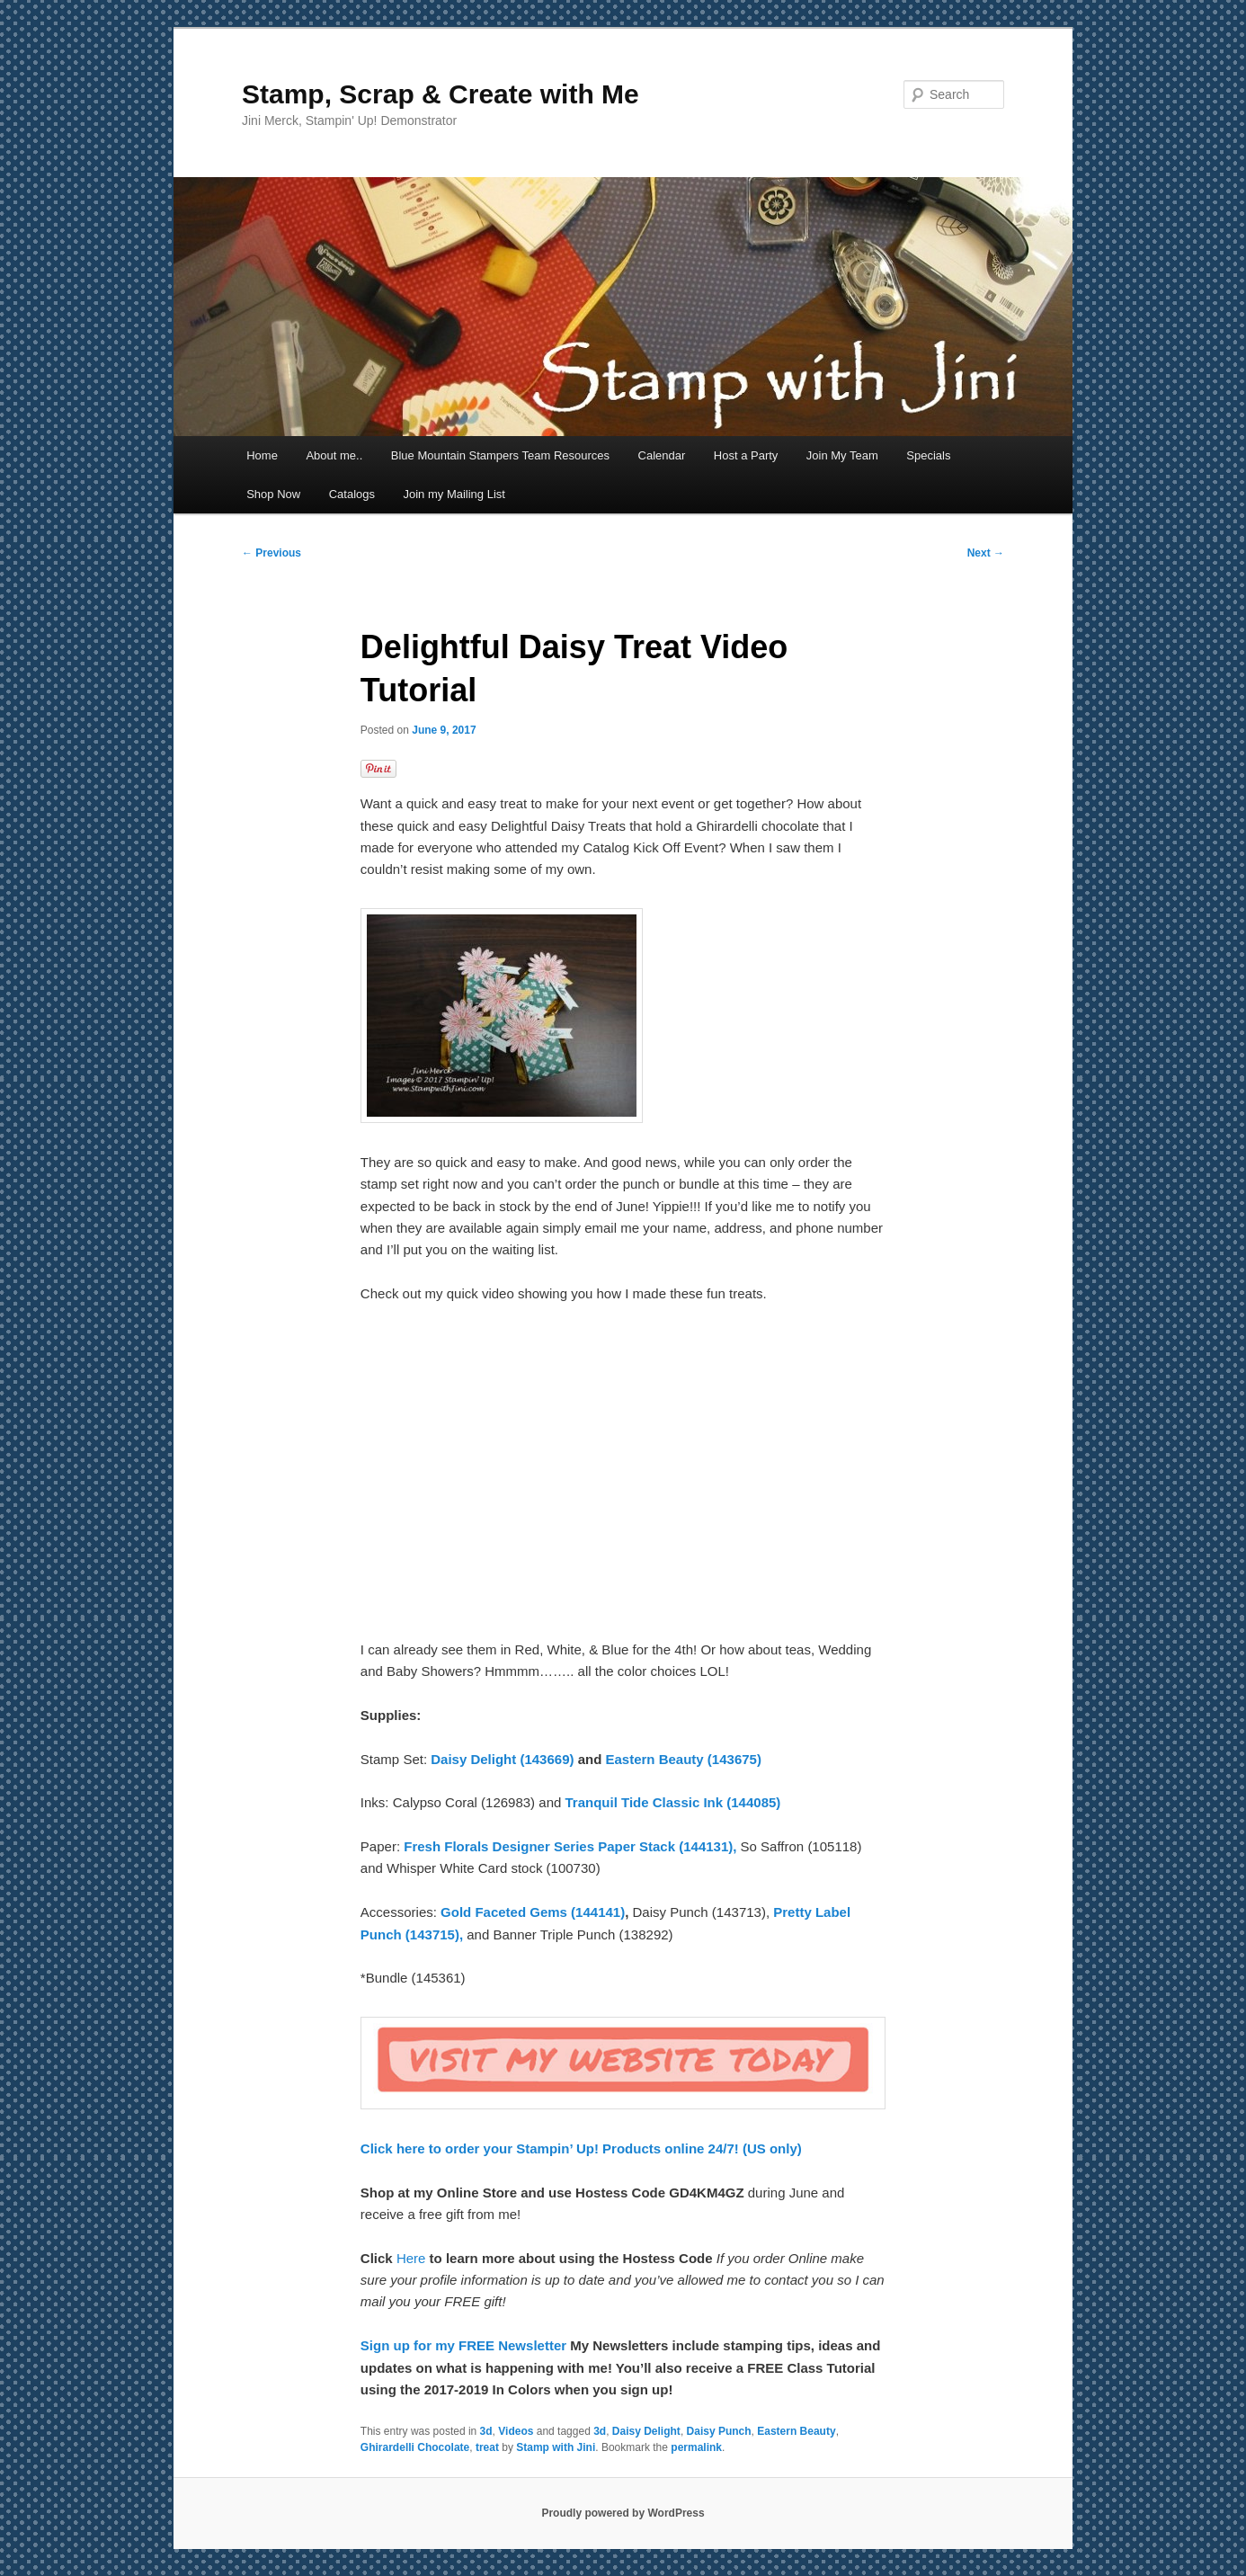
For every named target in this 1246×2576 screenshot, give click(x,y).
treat (487, 2447)
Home (262, 455)
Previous (271, 553)
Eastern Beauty (796, 2431)
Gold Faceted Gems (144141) (533, 1912)
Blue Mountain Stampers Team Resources (500, 455)
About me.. (334, 455)
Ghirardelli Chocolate (414, 2447)
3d (486, 2431)
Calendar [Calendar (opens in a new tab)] (662, 455)
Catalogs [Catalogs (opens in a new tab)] (352, 494)
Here (413, 2258)
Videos (515, 2431)
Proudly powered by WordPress (622, 2513)
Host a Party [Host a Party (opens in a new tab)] (746, 455)
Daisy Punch (719, 2431)
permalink (696, 2447)
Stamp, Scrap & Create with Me (440, 94)
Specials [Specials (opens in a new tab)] (928, 455)
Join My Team (842, 455)
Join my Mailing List (453, 494)
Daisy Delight (646, 2431)
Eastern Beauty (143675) (683, 1759)
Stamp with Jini (555, 2447)
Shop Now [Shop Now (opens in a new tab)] (273, 494)
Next (985, 553)
